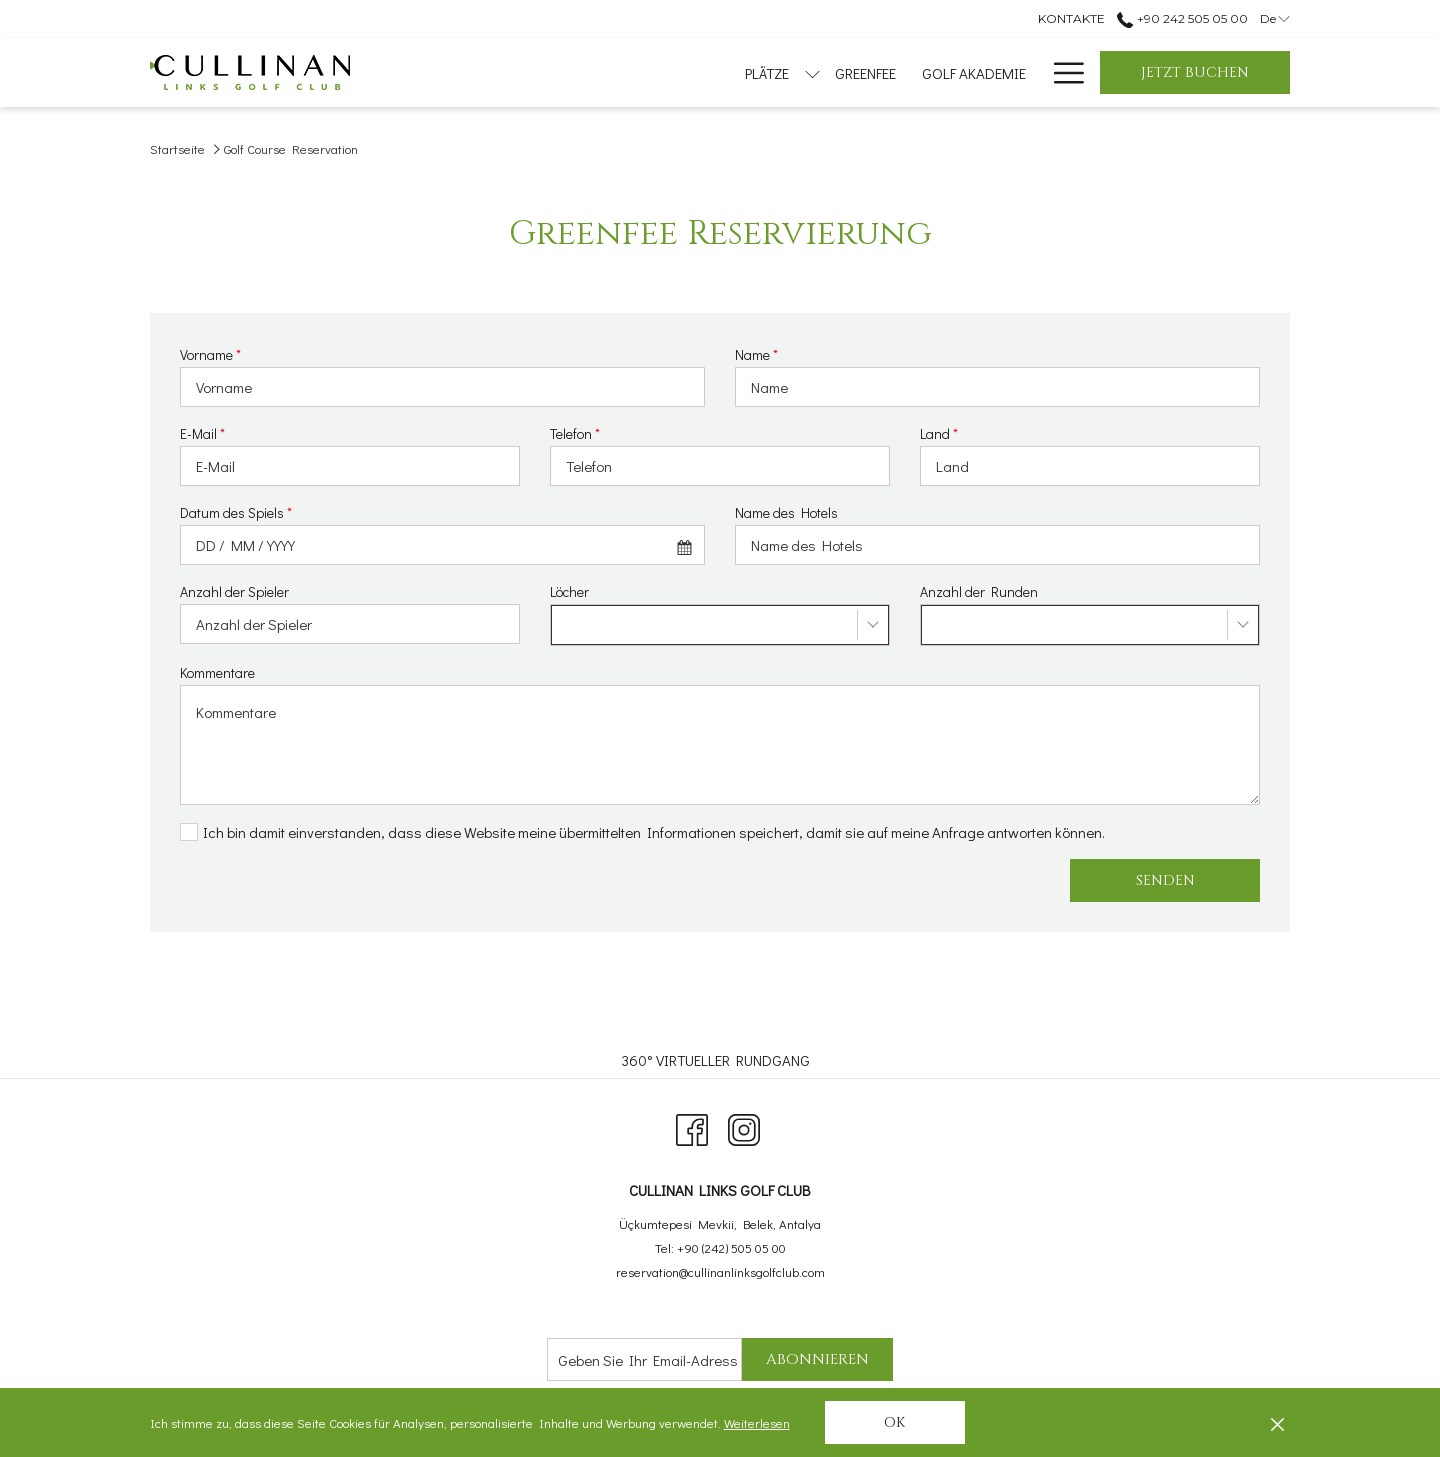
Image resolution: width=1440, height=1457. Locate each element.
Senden (1165, 880)
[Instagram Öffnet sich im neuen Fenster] (744, 1125)
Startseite (177, 148)
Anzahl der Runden (979, 591)
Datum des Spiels (236, 512)
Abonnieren (817, 1359)
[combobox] (442, 545)
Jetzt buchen (1195, 72)
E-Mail (202, 433)
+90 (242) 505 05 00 (731, 1247)
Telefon (575, 433)
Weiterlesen (758, 1424)
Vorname (210, 354)
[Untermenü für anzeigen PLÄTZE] (540, 72)
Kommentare (217, 672)
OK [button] (894, 1422)
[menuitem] (593, 72)
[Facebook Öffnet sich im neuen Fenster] (692, 1125)
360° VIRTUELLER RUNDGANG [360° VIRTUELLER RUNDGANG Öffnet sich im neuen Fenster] (718, 1060)
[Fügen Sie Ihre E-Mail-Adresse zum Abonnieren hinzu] (644, 1359)
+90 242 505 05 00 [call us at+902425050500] (1182, 18)
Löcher (569, 591)
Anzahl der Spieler (234, 591)
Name (756, 354)
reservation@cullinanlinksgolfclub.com (720, 1271)
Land (939, 433)
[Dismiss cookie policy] (1277, 1423)
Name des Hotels (786, 512)
